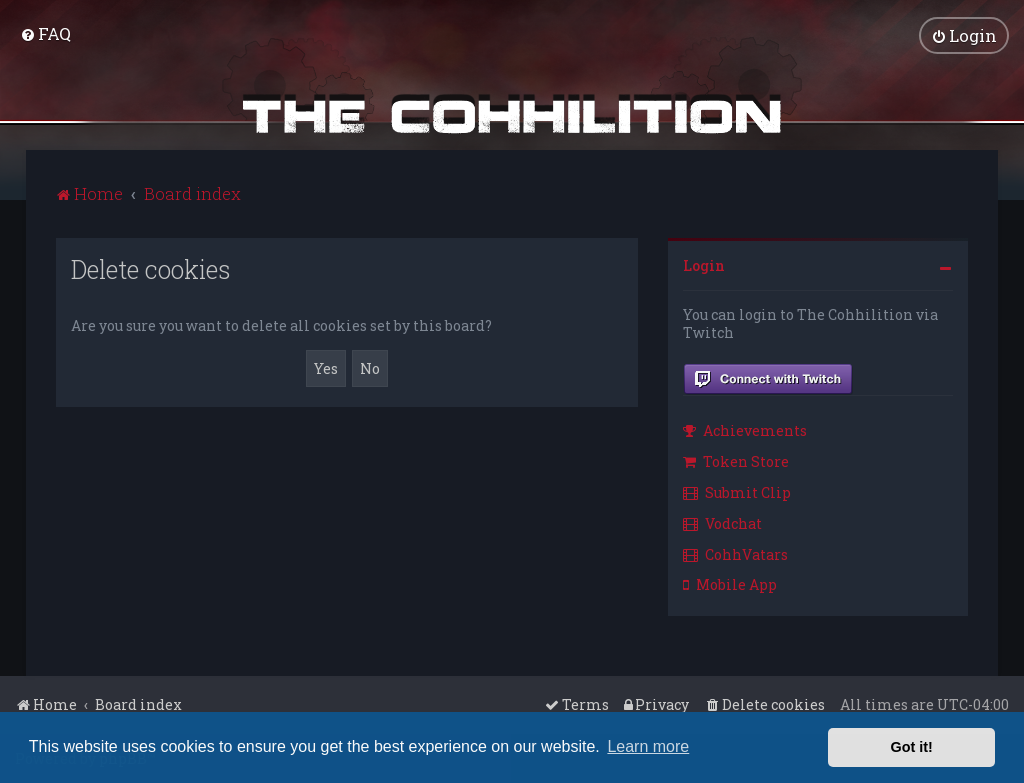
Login (704, 264)
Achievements (745, 430)
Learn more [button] (648, 746)
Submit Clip (737, 491)
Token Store (736, 461)
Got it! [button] (912, 747)
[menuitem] (45, 33)
